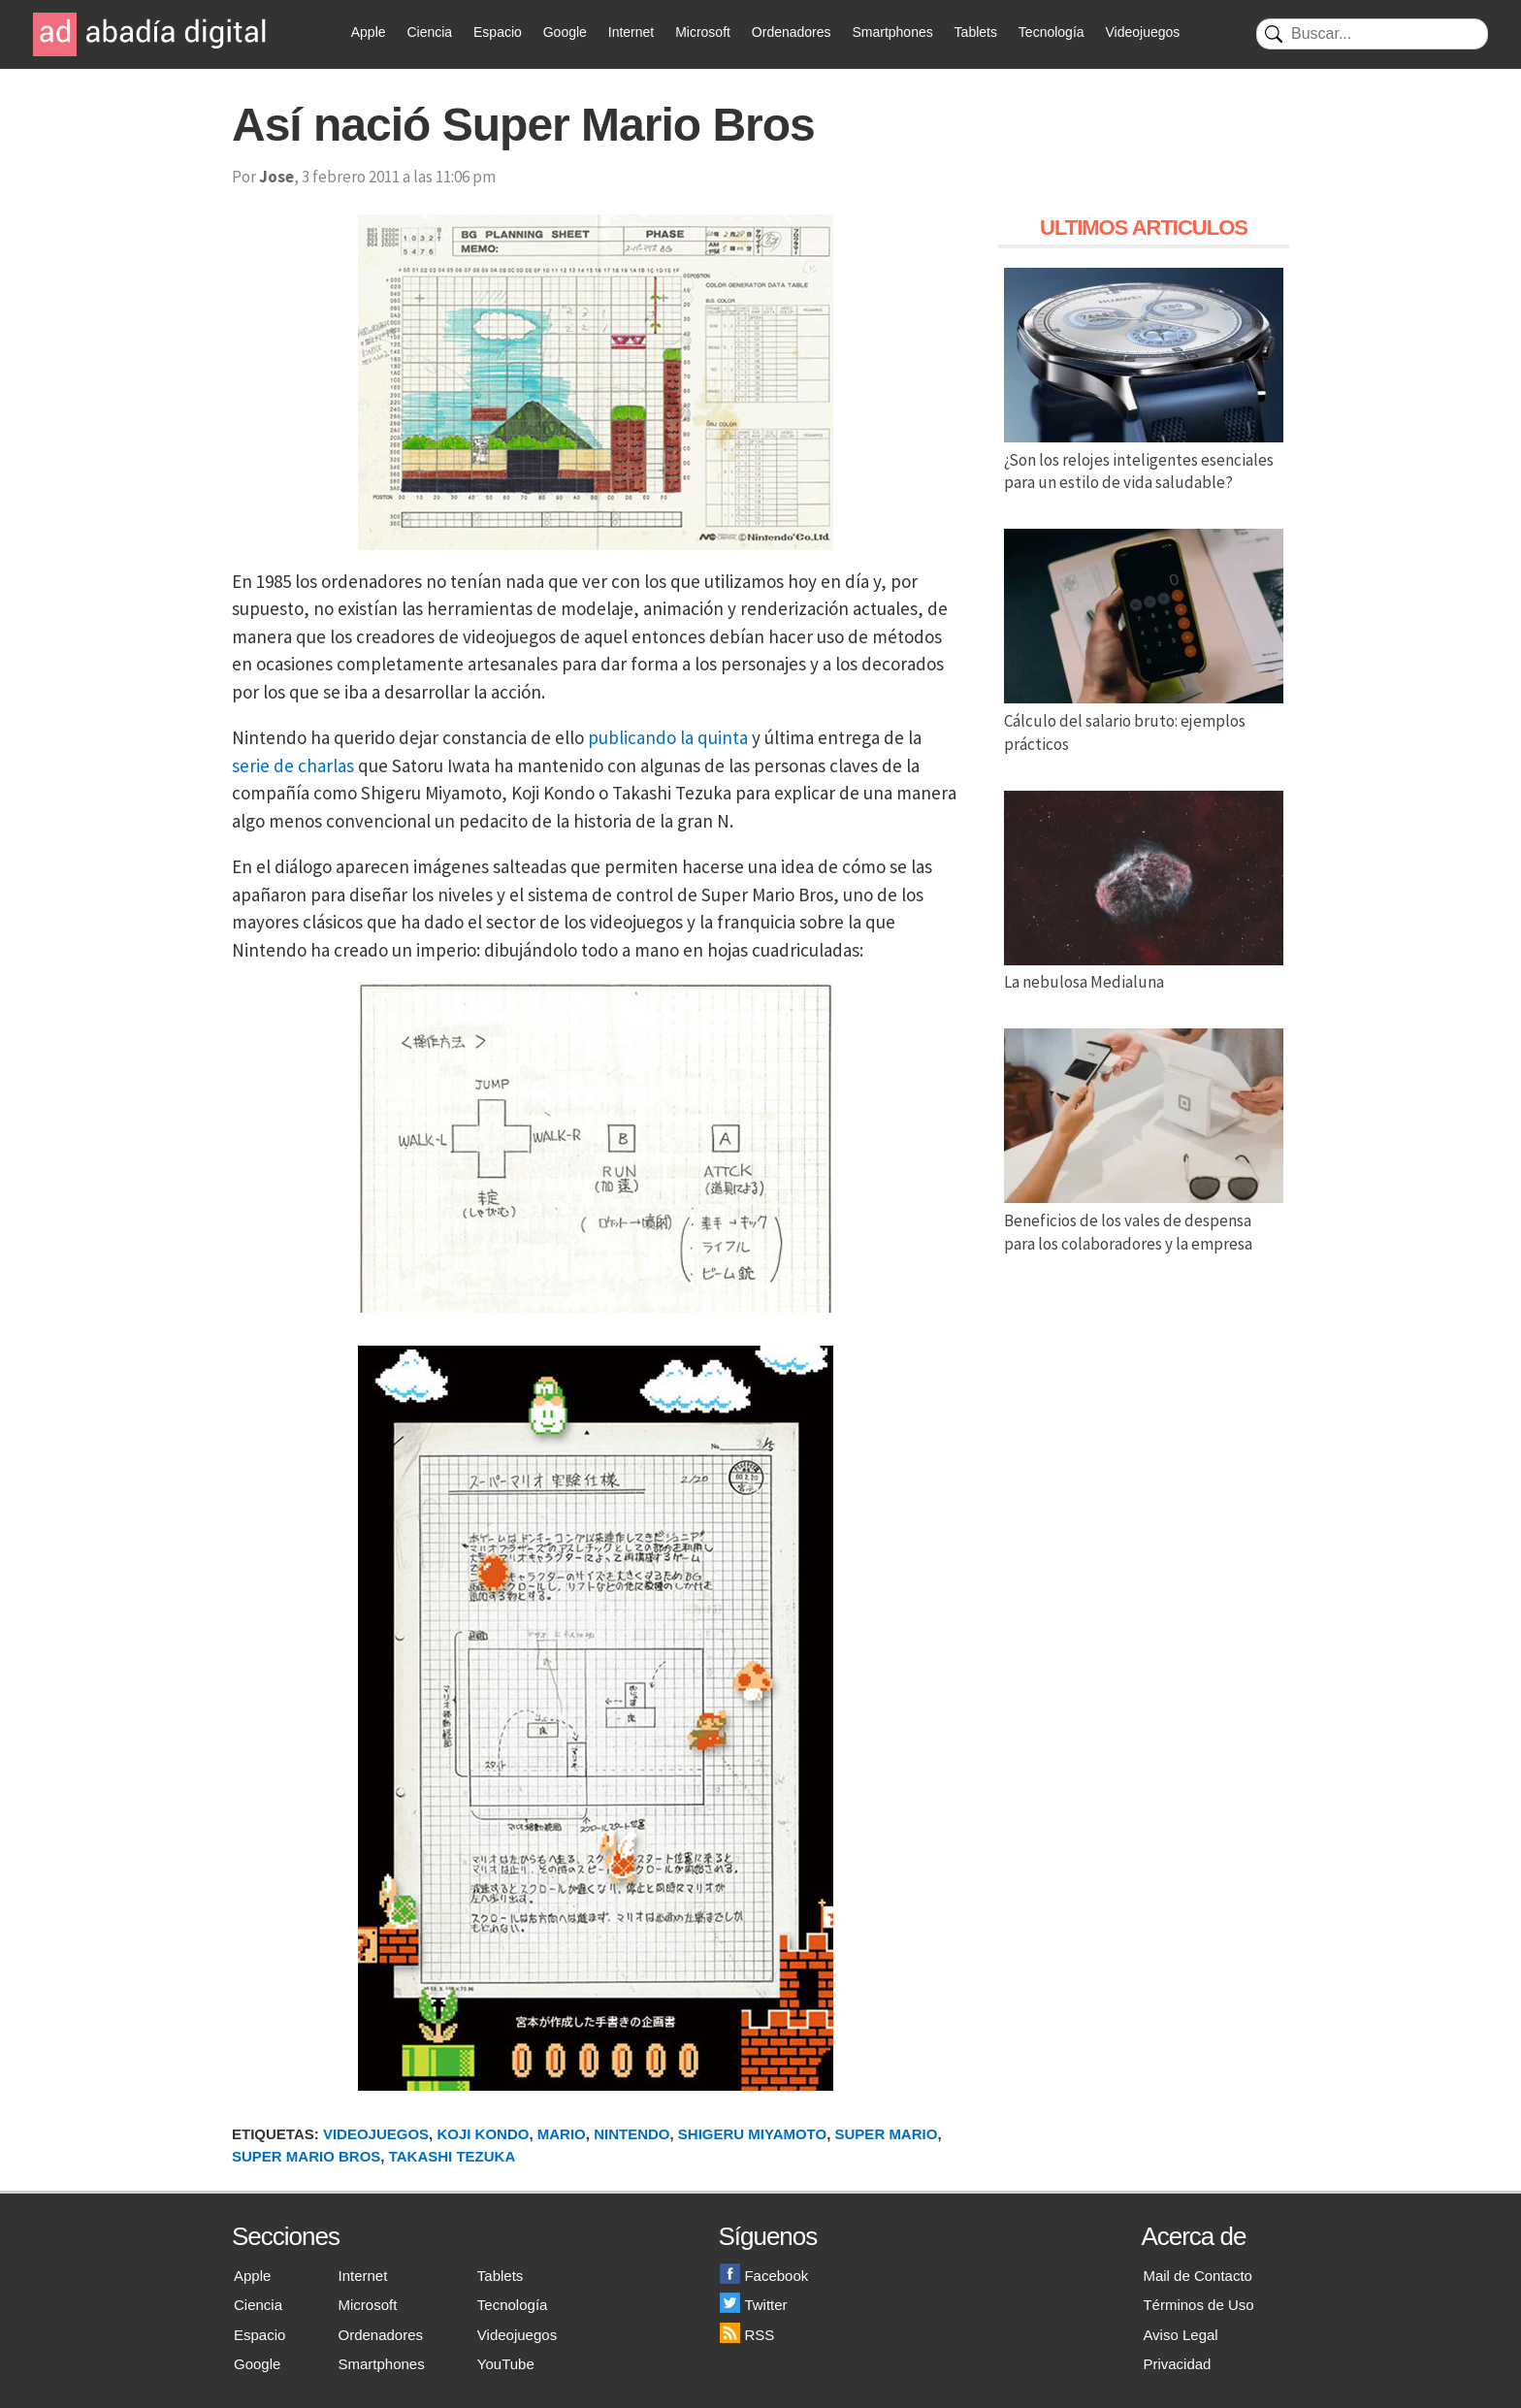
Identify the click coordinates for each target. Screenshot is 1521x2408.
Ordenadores (791, 32)
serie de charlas (293, 765)
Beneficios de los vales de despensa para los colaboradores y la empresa (1143, 1220)
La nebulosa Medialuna (1143, 971)
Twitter (753, 2304)
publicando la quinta (668, 737)
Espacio (497, 32)
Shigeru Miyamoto (752, 2134)
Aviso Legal (1180, 2335)
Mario (561, 2134)
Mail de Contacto (1197, 2275)
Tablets (976, 32)
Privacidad (1177, 2364)
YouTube (505, 2364)
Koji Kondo (483, 2134)
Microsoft (702, 32)
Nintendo (631, 2134)
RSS (747, 2335)
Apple (368, 32)
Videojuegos (1142, 32)
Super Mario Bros (306, 2156)
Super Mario (886, 2134)
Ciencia (429, 32)
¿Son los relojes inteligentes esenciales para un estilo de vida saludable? (1143, 460)
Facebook (764, 2275)
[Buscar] (1372, 33)
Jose (276, 176)
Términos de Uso (1198, 2304)
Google (565, 32)
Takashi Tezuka (452, 2156)
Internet (631, 32)
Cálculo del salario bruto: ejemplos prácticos (1143, 721)
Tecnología (1051, 32)
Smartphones (892, 32)
